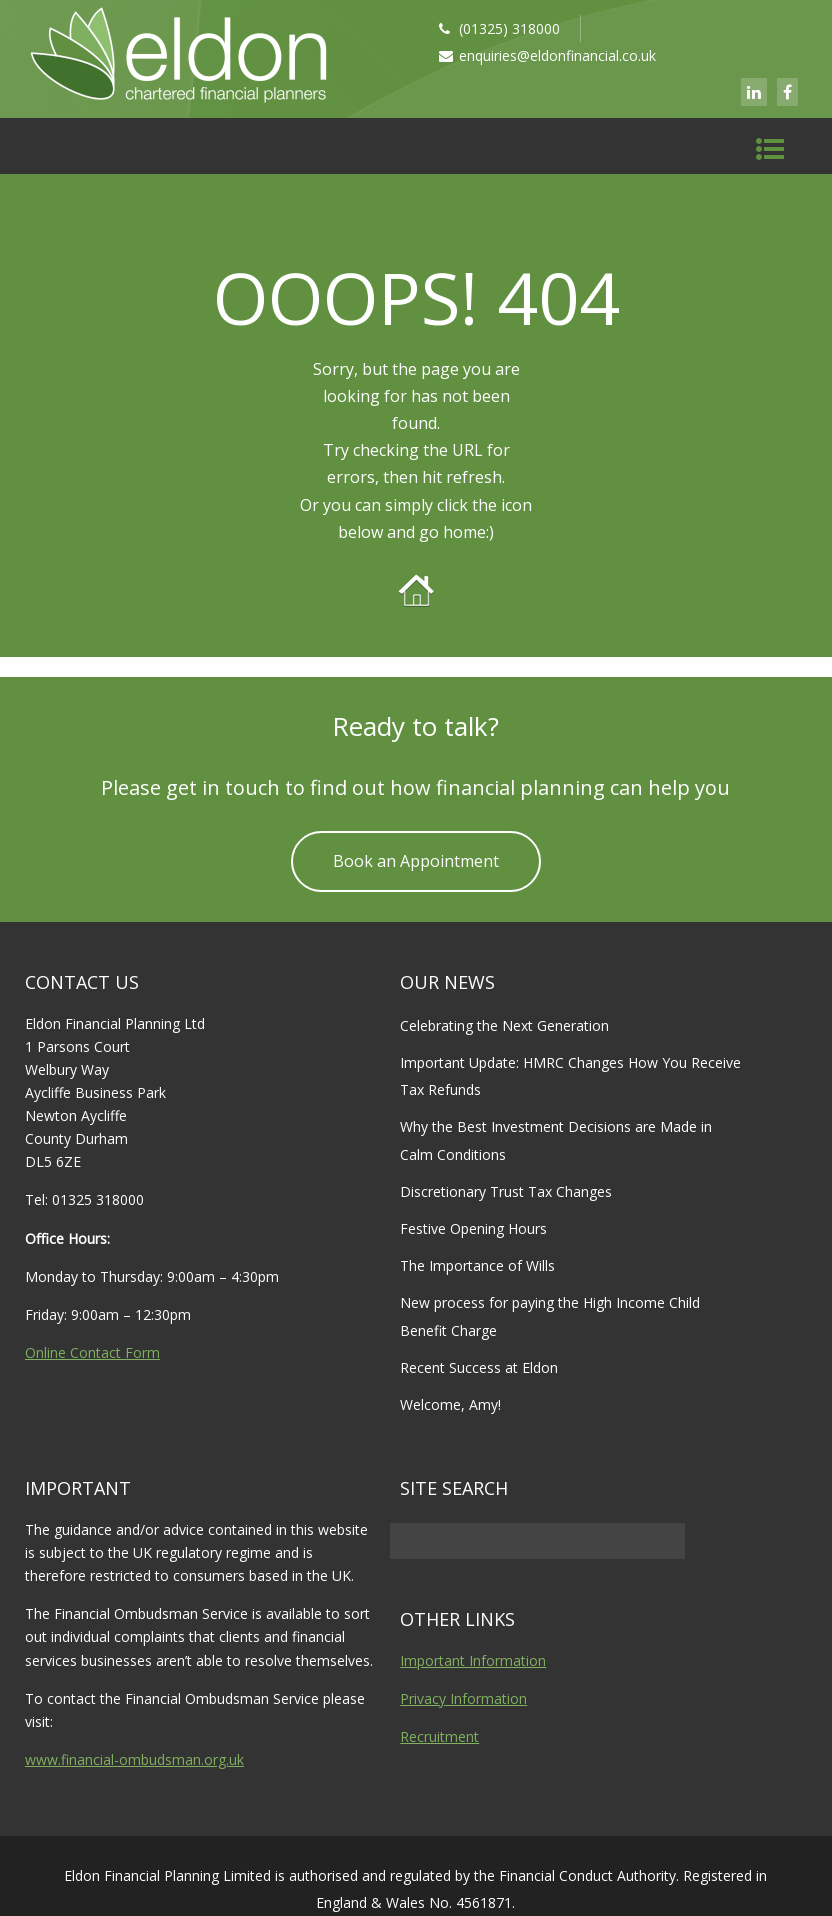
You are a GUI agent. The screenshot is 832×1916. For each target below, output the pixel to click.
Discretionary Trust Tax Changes (506, 1191)
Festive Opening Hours (473, 1228)
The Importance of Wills (477, 1265)
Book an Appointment (416, 861)
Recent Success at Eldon (479, 1367)
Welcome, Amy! (450, 1404)
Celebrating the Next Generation (504, 1025)
